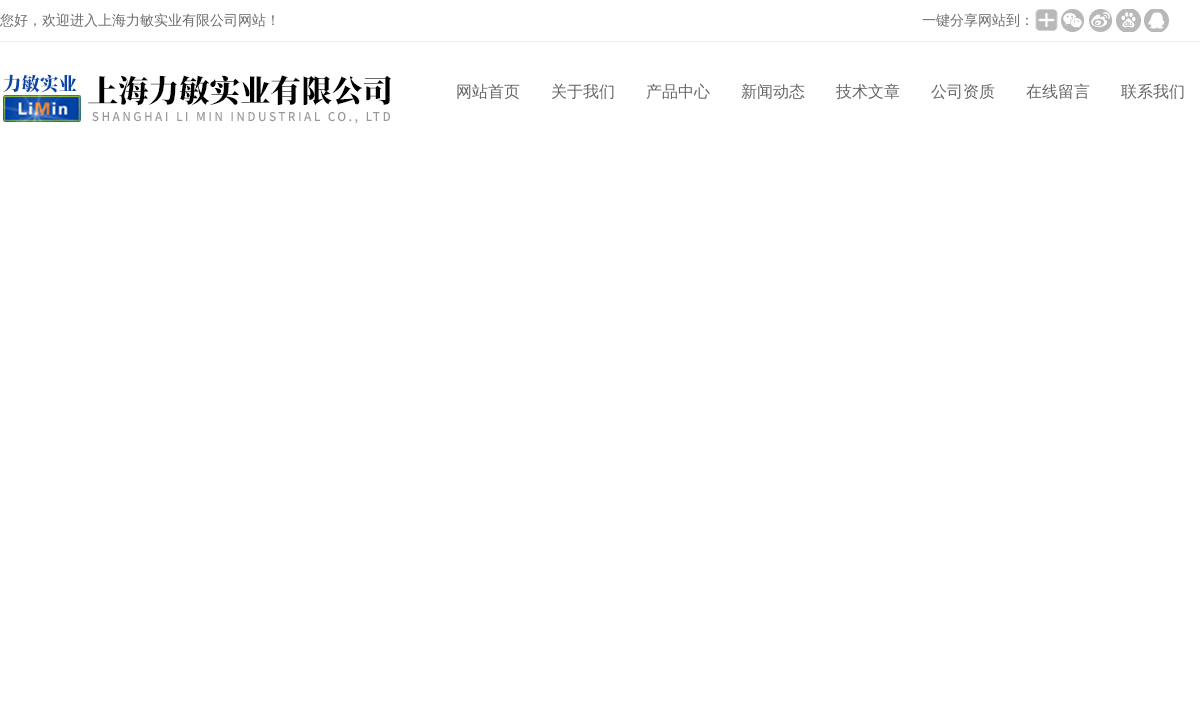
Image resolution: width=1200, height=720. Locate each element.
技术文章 (868, 91)
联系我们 (1153, 91)
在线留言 (1058, 91)
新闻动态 (773, 91)
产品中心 (678, 91)
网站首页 (488, 91)
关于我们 (583, 91)
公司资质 (963, 91)
